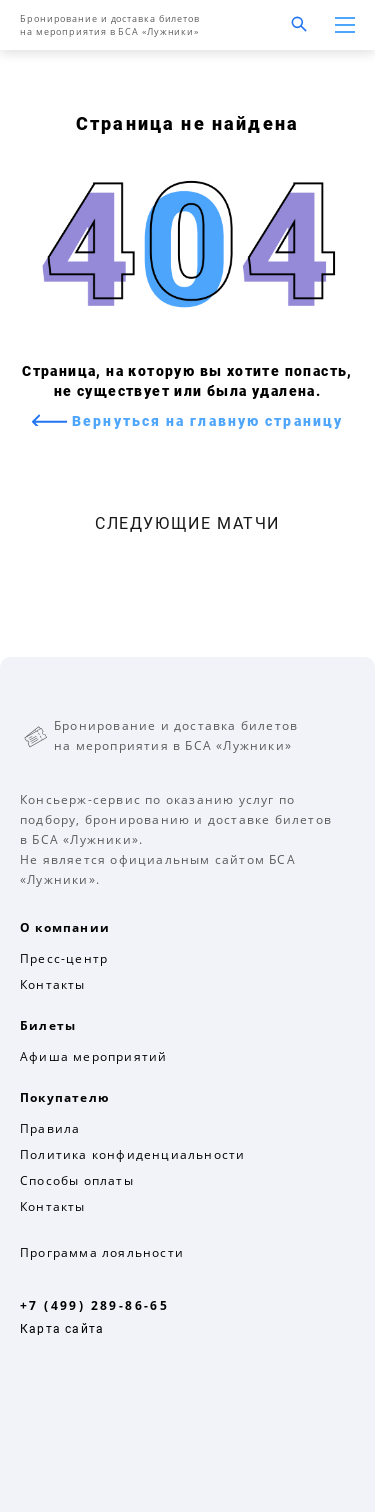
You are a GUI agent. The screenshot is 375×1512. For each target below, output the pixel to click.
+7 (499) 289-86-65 (94, 1305)
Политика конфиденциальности (132, 1154)
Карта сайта (62, 1329)
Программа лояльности (102, 1252)
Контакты (53, 984)
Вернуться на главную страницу (205, 421)
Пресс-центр (64, 958)
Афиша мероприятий (93, 1056)
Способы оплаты (77, 1180)
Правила (50, 1128)
